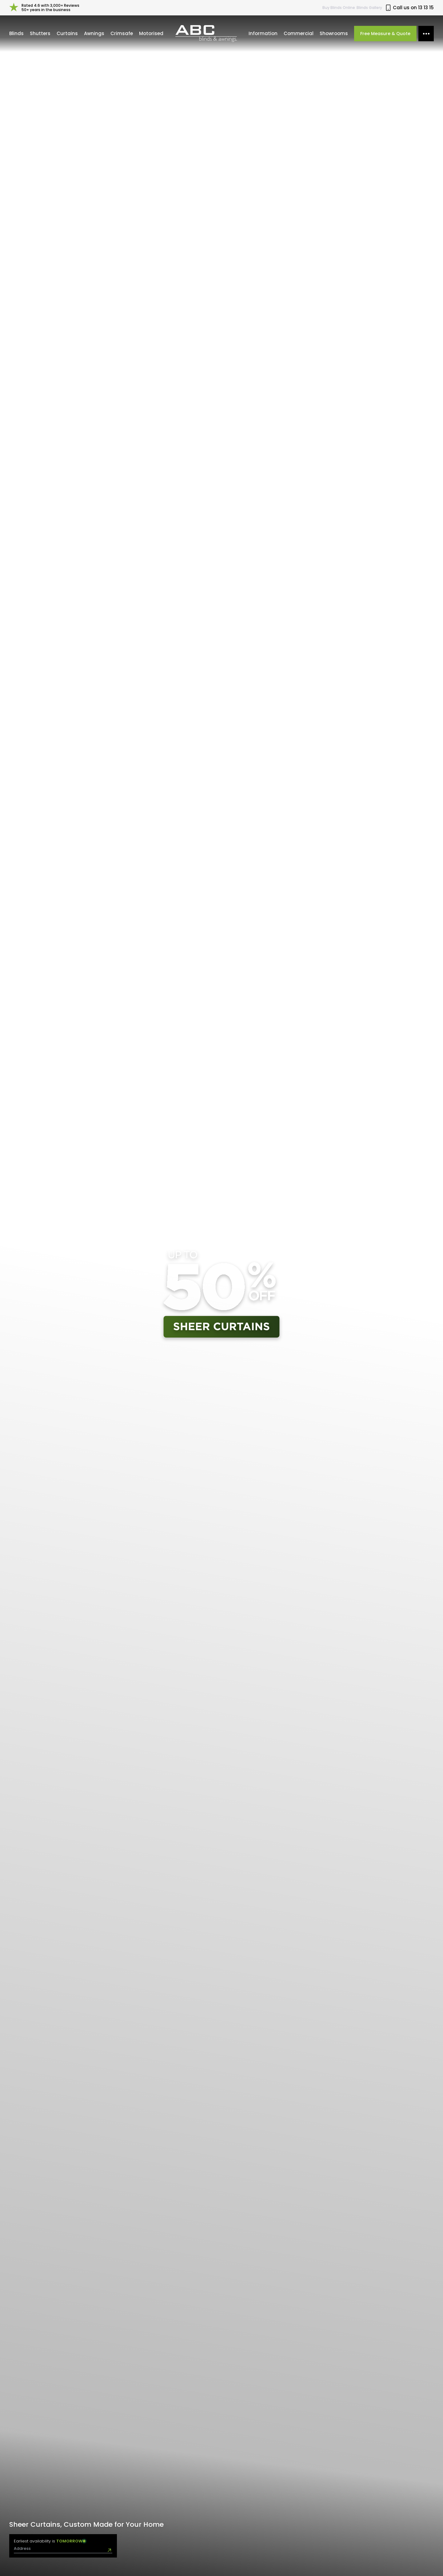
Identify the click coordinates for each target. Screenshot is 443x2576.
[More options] (426, 33)
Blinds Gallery (369, 7)
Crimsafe (121, 33)
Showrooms (334, 33)
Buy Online (338, 7)
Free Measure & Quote (385, 33)
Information (263, 33)
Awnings (94, 33)
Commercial (298, 33)
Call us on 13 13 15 (409, 8)
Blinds (16, 33)
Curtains (67, 33)
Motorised (151, 33)
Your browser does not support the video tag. (221, 1295)
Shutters (40, 33)
